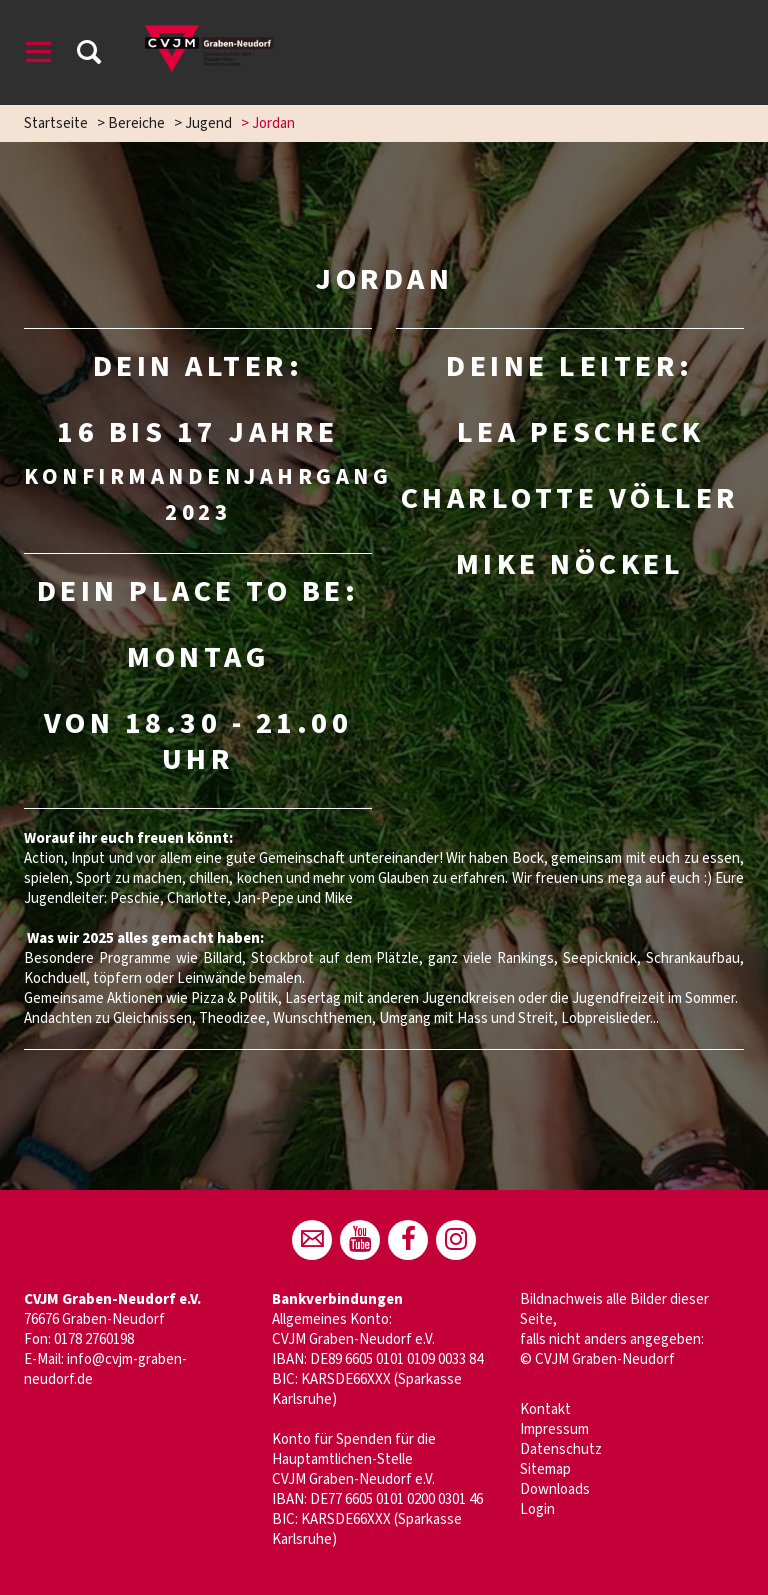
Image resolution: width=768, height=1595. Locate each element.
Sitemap (545, 1469)
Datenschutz (561, 1449)
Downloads (555, 1489)
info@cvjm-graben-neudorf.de (105, 1369)
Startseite (56, 123)
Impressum (554, 1429)
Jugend (208, 123)
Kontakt (545, 1409)
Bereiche (136, 123)
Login (537, 1509)
